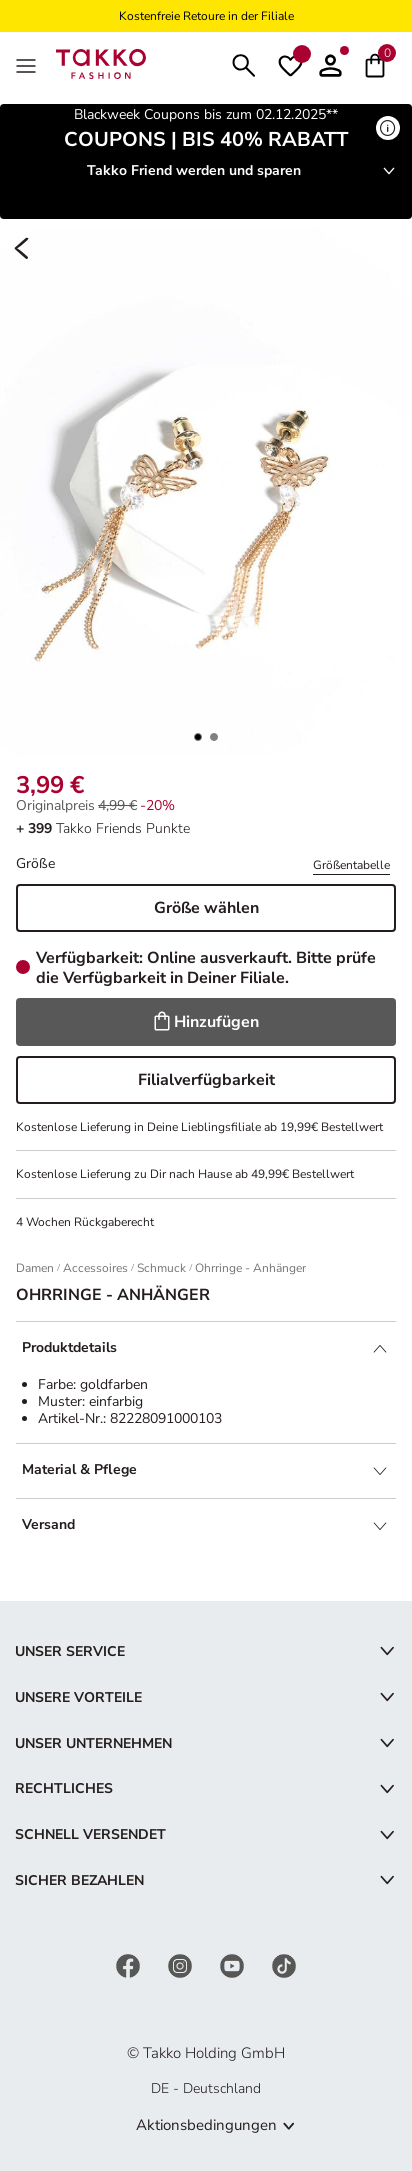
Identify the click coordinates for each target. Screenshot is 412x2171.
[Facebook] (130, 1965)
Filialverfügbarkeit (206, 1080)
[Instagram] (182, 1965)
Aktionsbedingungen (206, 2125)
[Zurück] (22, 249)
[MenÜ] (28, 64)
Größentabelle (351, 865)
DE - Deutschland (206, 2088)
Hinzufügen (206, 1022)
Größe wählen (206, 908)
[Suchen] (244, 63)
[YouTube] (234, 1965)
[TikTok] (284, 1965)
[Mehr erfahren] (388, 128)
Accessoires (95, 1268)
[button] (330, 63)
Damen (35, 1268)
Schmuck (161, 1268)
